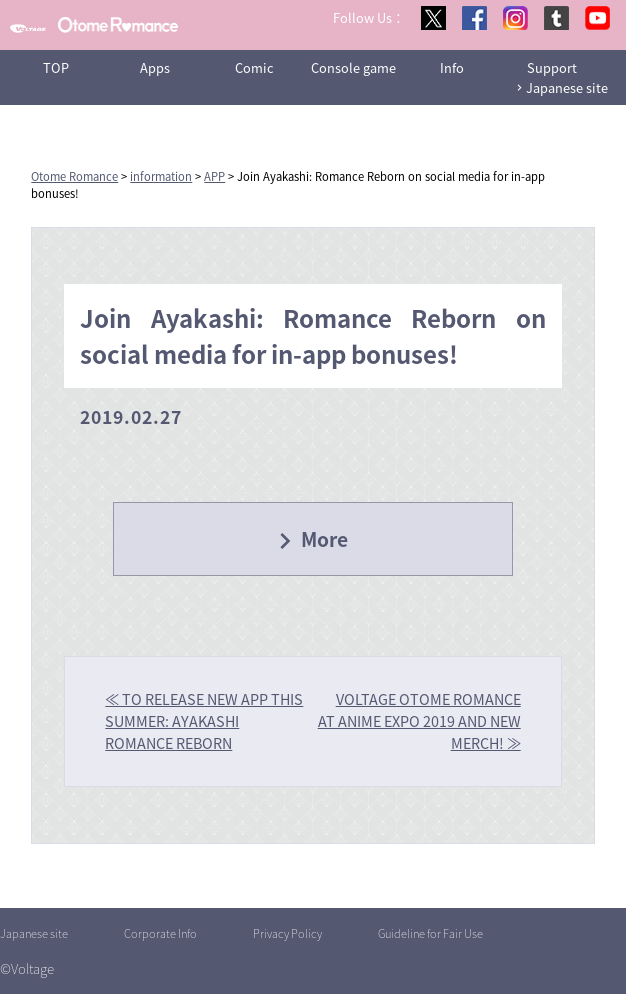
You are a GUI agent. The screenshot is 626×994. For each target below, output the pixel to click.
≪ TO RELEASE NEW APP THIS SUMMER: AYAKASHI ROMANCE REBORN (204, 720)
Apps (155, 67)
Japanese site (567, 87)
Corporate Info (160, 933)
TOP (56, 67)
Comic (254, 67)
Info (452, 67)
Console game (353, 67)
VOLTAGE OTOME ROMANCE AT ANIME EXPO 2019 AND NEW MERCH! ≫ (419, 720)
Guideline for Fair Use (430, 933)
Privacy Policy (287, 933)
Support (552, 67)
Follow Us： (369, 17)
